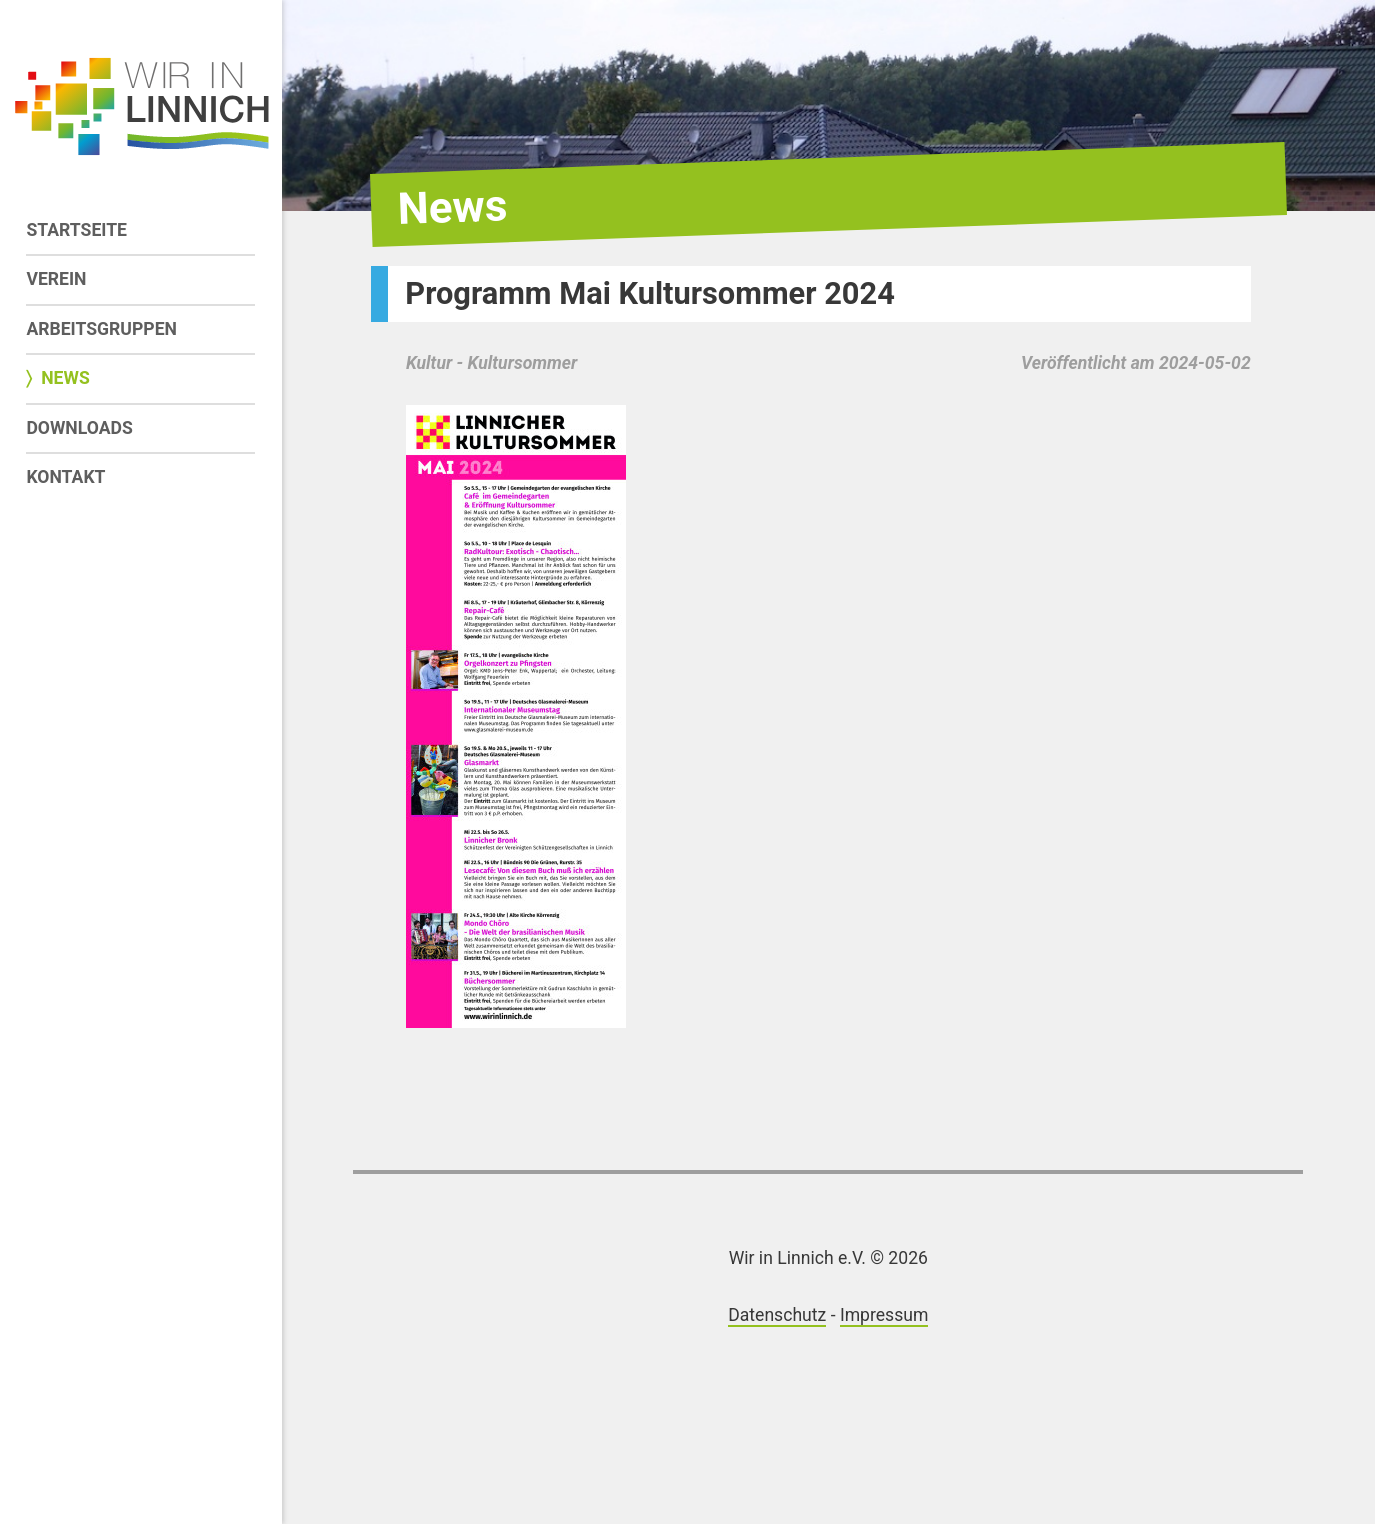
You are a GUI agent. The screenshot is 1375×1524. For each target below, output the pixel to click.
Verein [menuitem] (56, 279)
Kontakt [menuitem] (65, 477)
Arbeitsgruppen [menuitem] (101, 329)
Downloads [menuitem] (79, 428)
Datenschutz (777, 1315)
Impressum (884, 1315)
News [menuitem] (65, 378)
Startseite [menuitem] (76, 230)
